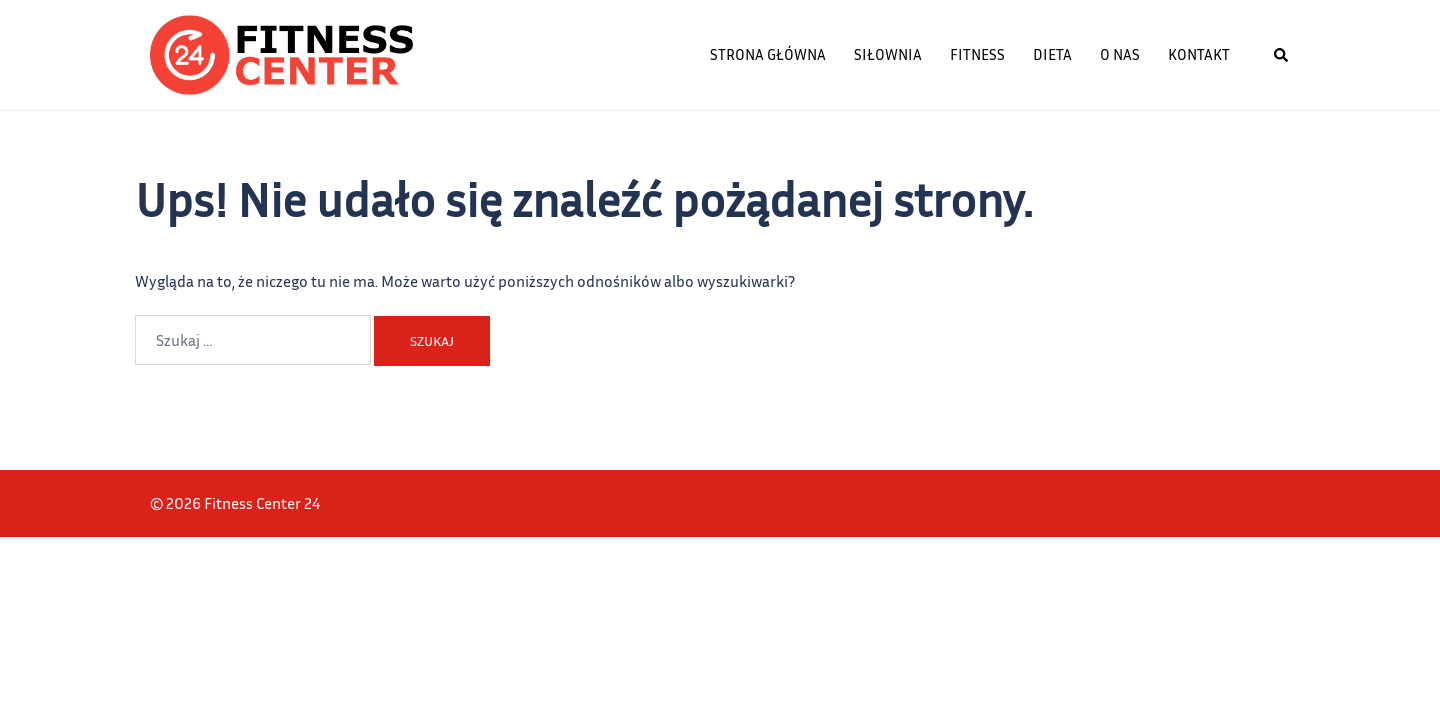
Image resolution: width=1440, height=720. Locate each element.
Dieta (1052, 54)
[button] (1282, 54)
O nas (1120, 54)
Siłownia (888, 54)
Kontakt (1199, 54)
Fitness (977, 54)
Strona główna (768, 54)
